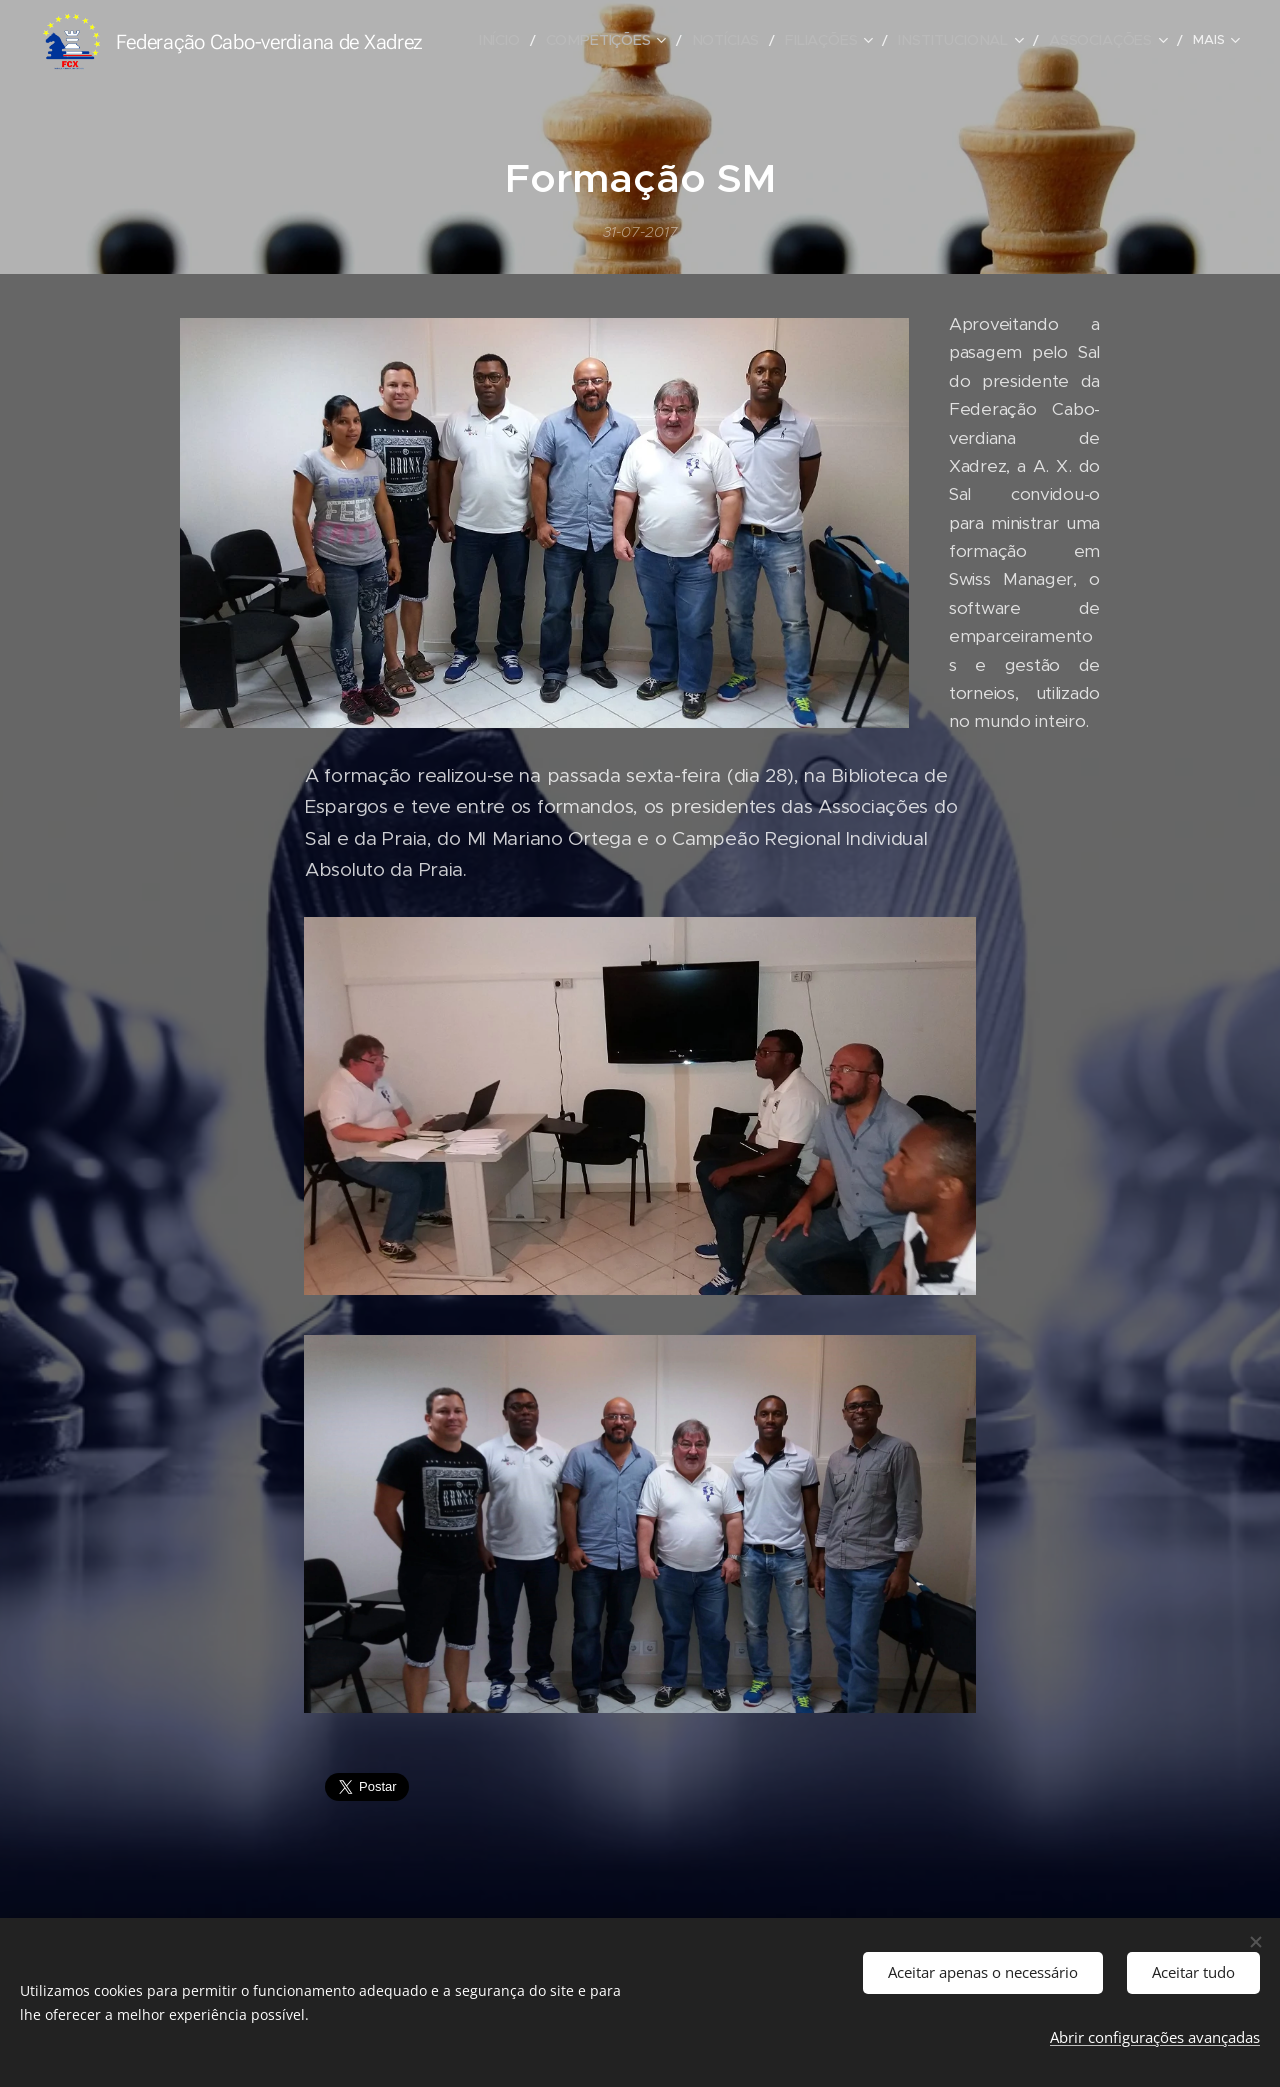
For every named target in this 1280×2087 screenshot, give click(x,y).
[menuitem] (541, 41)
